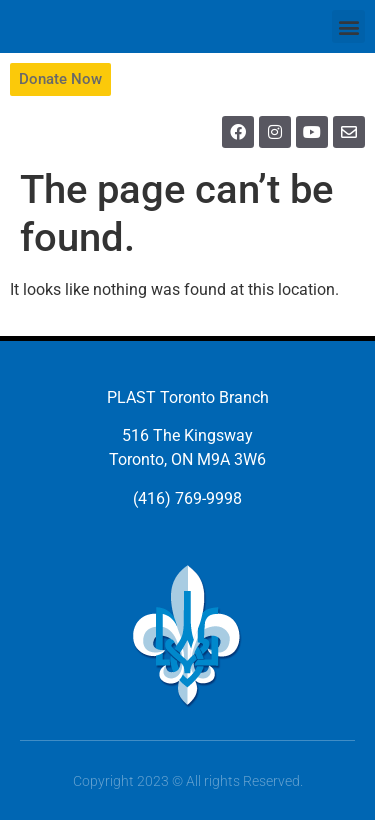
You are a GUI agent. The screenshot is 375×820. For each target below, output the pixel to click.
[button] (348, 26)
